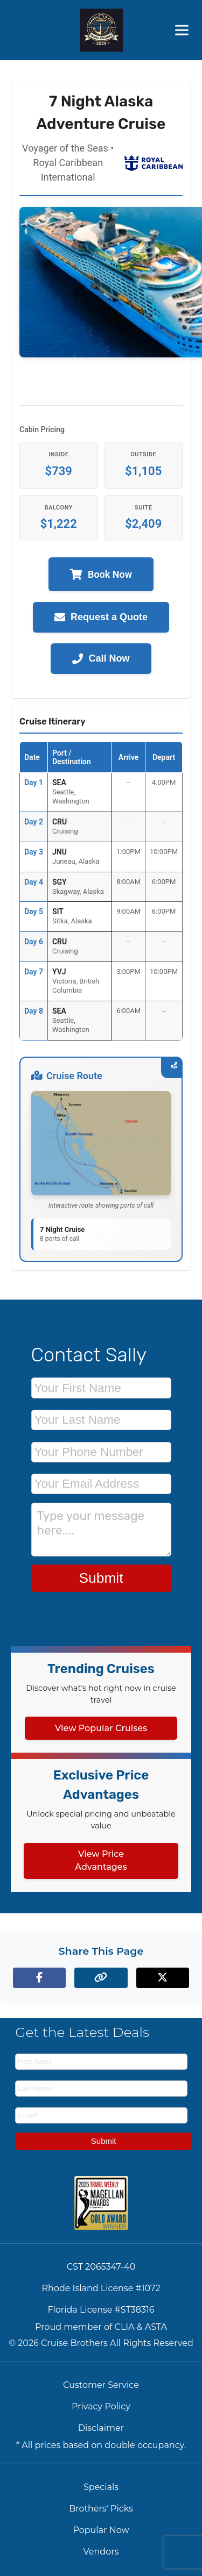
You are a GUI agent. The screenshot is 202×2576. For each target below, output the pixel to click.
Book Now (101, 574)
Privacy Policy (101, 2406)
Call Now (100, 658)
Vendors (101, 2551)
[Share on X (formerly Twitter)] (162, 1978)
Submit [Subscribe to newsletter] (103, 2141)
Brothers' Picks (101, 2508)
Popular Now (101, 2530)
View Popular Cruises (101, 1728)
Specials (101, 2487)
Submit (101, 1578)
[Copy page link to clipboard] (100, 1978)
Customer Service (101, 2385)
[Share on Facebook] (39, 1978)
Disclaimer (101, 2428)
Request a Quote (101, 617)
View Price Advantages (101, 1860)
